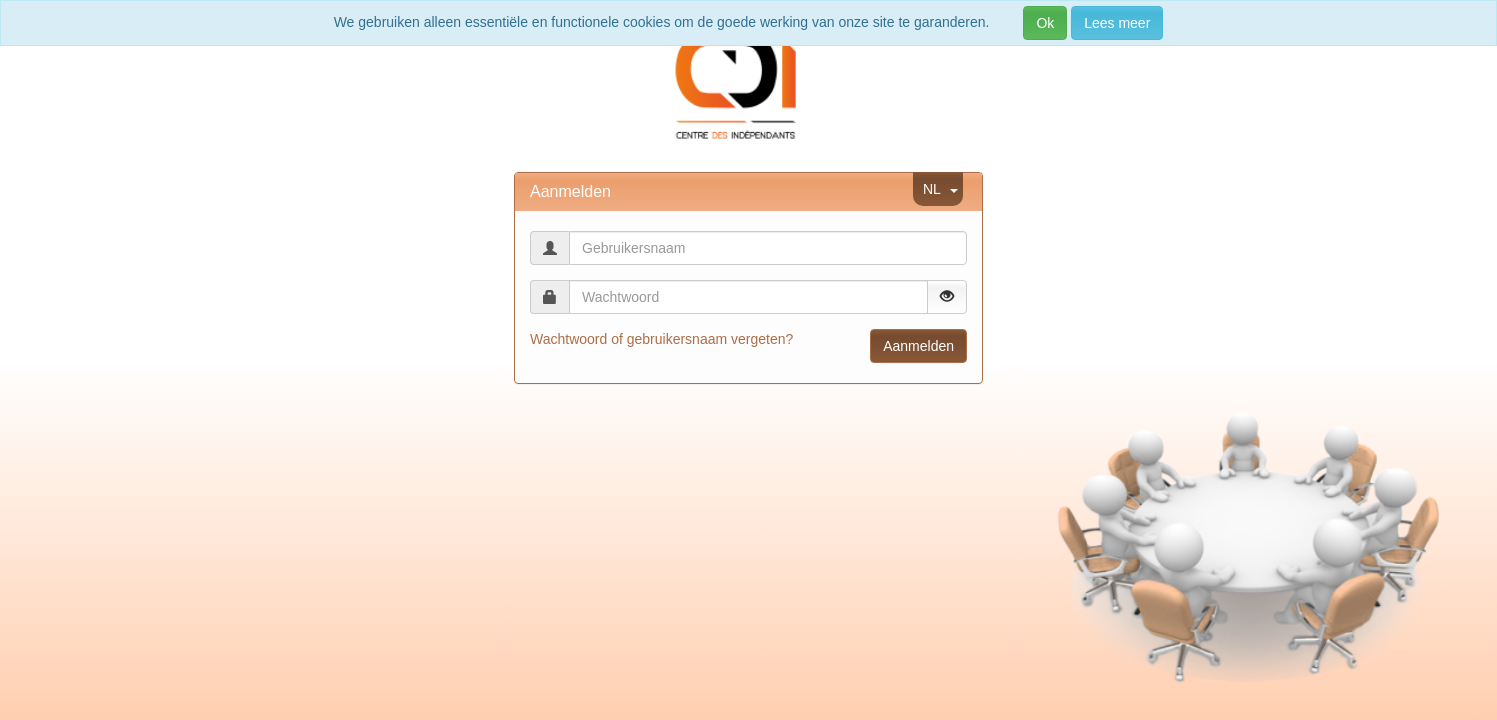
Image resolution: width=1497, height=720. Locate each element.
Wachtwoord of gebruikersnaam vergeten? (661, 339)
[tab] (748, 192)
